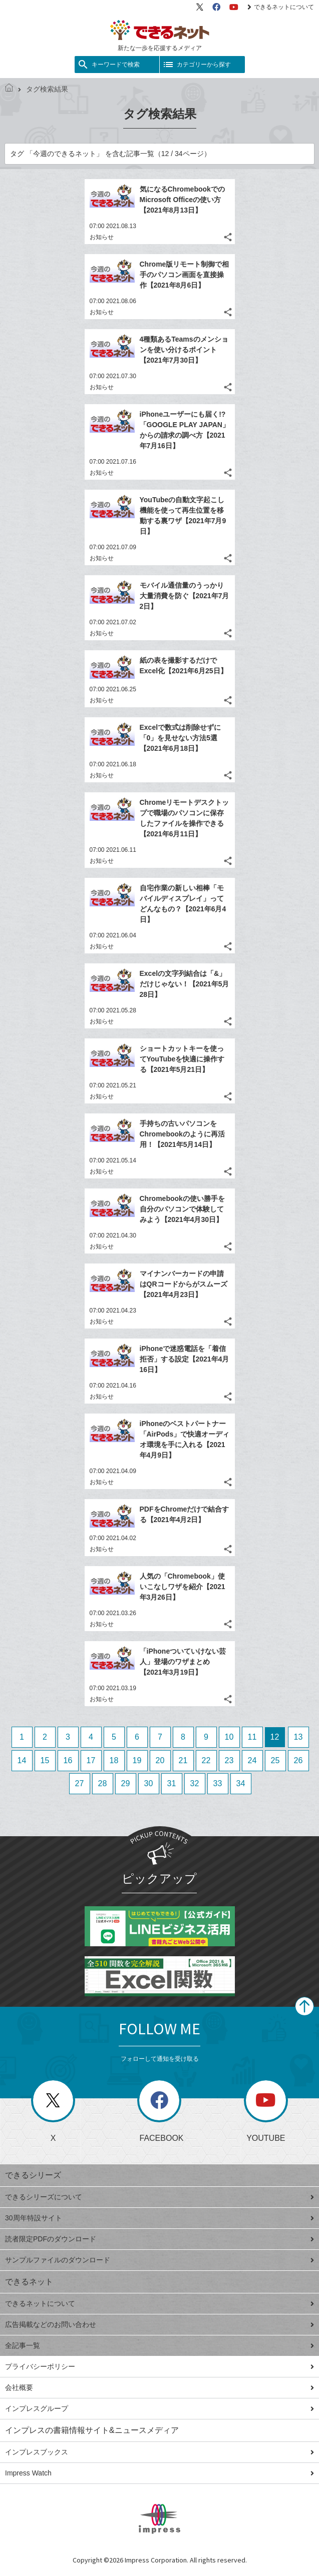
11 (252, 1737)
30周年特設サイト (159, 2218)
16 (68, 1760)
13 (298, 1737)
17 (91, 1760)
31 (171, 1783)
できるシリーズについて (159, 2197)
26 (298, 1760)
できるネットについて (280, 7)
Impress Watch (159, 2473)
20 (160, 1760)
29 (125, 1783)
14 (22, 1760)
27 (79, 1783)
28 (102, 1783)
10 (229, 1737)
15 (45, 1760)
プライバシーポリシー (159, 2366)
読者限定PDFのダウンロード (159, 2239)
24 (252, 1760)
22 (206, 1760)
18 (114, 1760)
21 (183, 1760)
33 (217, 1783)
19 (137, 1760)
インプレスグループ (159, 2408)
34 (240, 1783)
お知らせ (102, 237)
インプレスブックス (159, 2452)
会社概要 (159, 2387)
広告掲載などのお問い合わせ (159, 2324)
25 (275, 1760)
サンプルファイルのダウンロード (159, 2260)
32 (194, 1783)
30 (148, 1783)
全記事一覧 (159, 2345)
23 (229, 1760)
